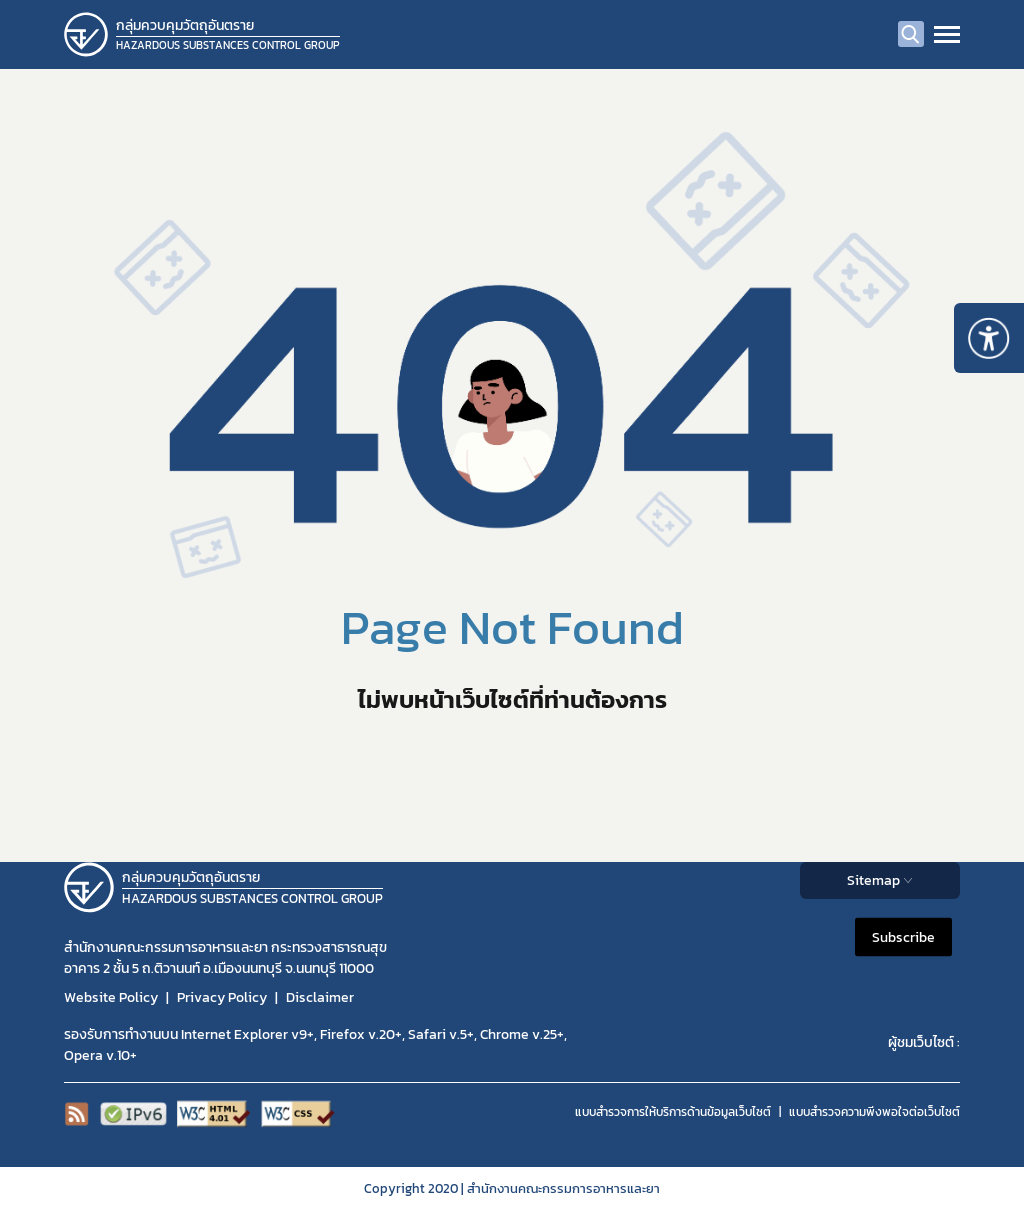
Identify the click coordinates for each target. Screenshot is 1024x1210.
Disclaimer (320, 997)
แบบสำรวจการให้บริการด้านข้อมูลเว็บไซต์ (673, 1112)
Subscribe (903, 936)
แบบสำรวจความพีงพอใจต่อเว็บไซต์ (874, 1112)
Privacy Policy (222, 997)
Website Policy (111, 997)
